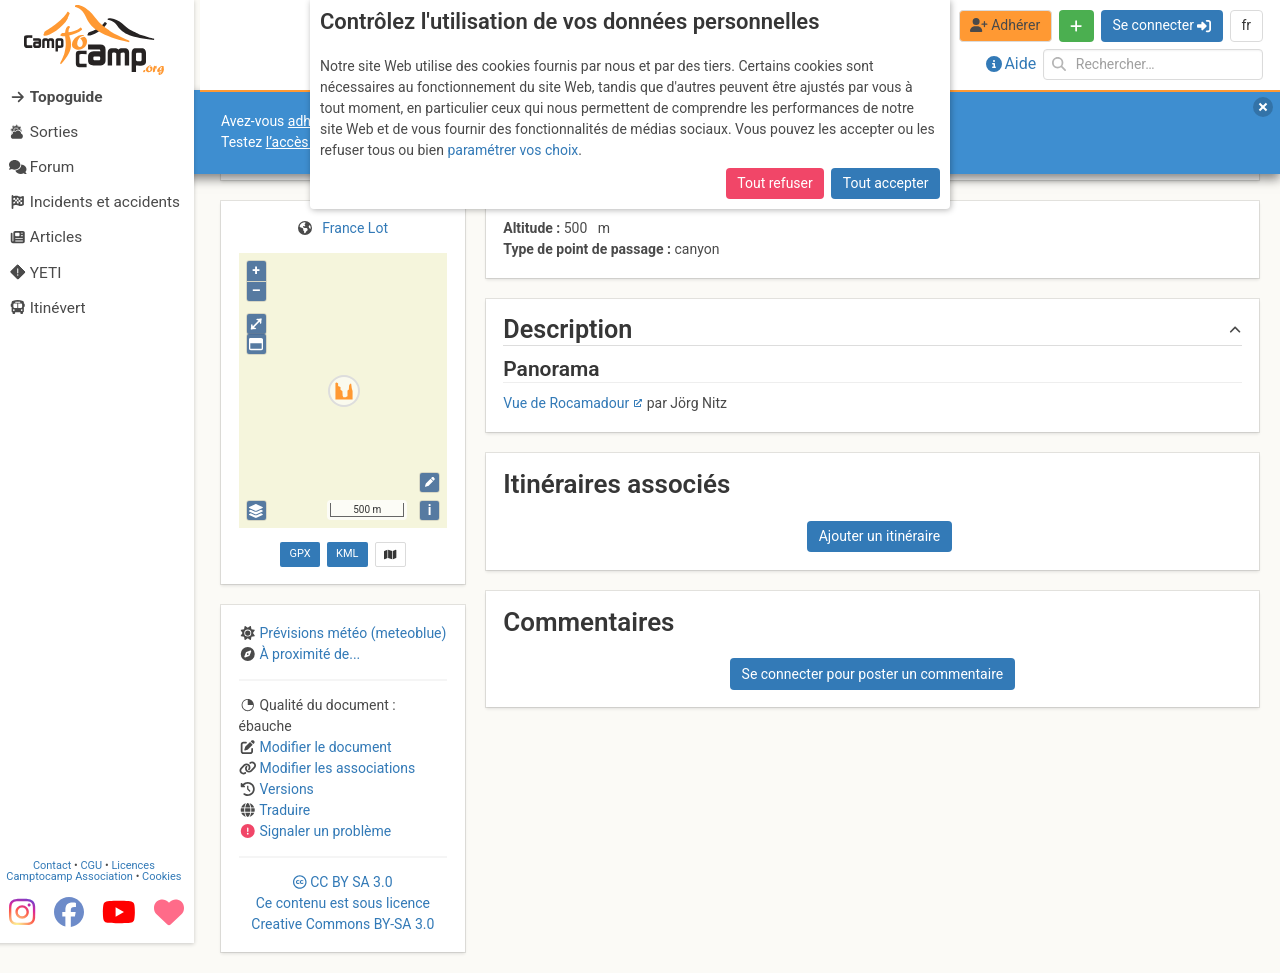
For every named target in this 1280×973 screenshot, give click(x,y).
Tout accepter (886, 183)
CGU (98, 895)
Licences (139, 895)
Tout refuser (774, 183)
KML (347, 553)
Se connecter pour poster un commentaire (873, 674)
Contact (58, 895)
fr (1246, 25)
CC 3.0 (342, 903)
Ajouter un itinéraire (879, 536)
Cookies (167, 906)
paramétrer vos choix (512, 150)
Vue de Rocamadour (566, 403)
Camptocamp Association (75, 906)
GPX (299, 553)
